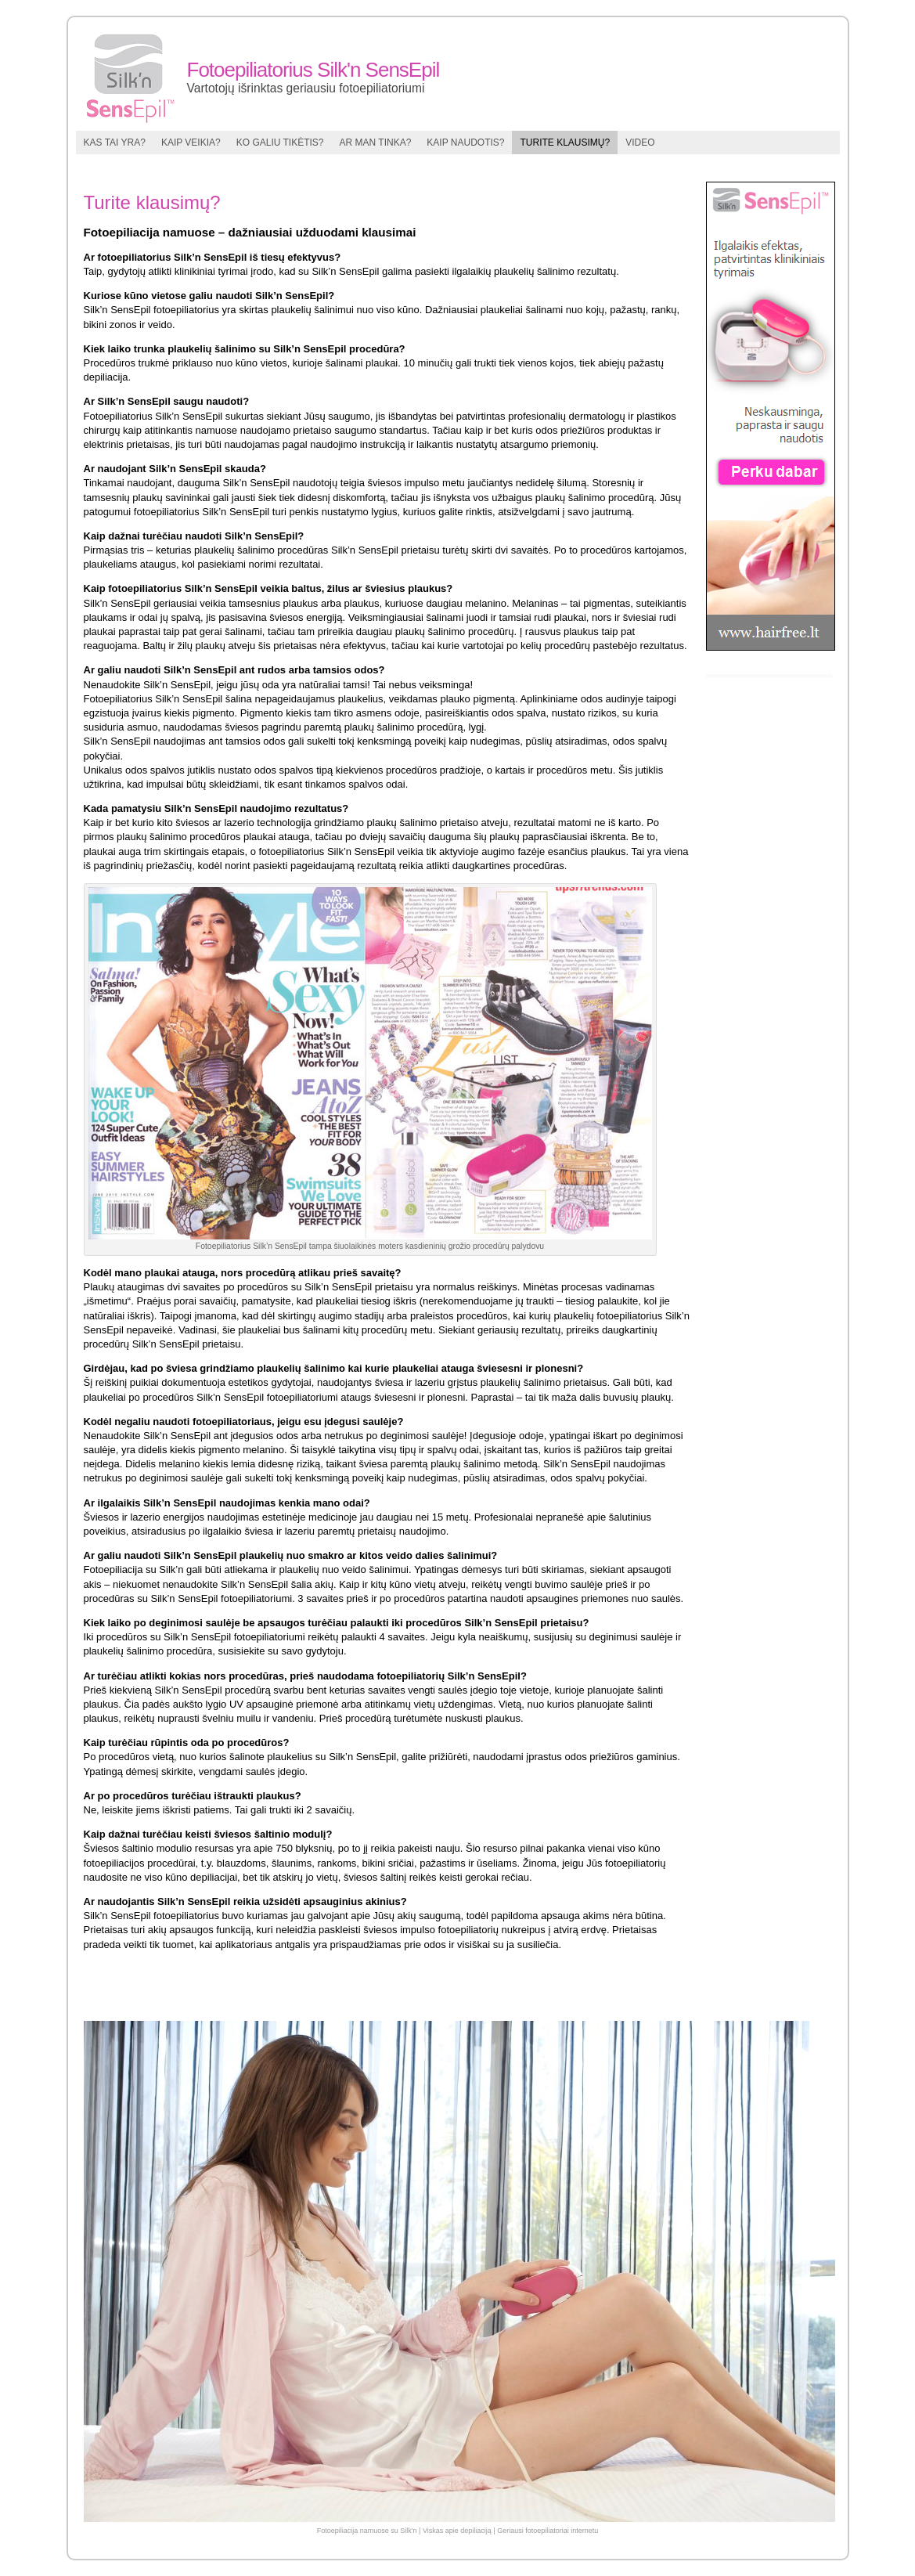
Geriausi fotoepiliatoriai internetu (547, 2531)
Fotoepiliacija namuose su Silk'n (367, 2531)
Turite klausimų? (565, 142)
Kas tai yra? (115, 142)
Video (639, 142)
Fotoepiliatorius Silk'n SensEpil (313, 69)
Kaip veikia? (191, 142)
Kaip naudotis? (465, 142)
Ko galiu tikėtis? (280, 142)
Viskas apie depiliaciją (457, 2531)
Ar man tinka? (376, 142)
